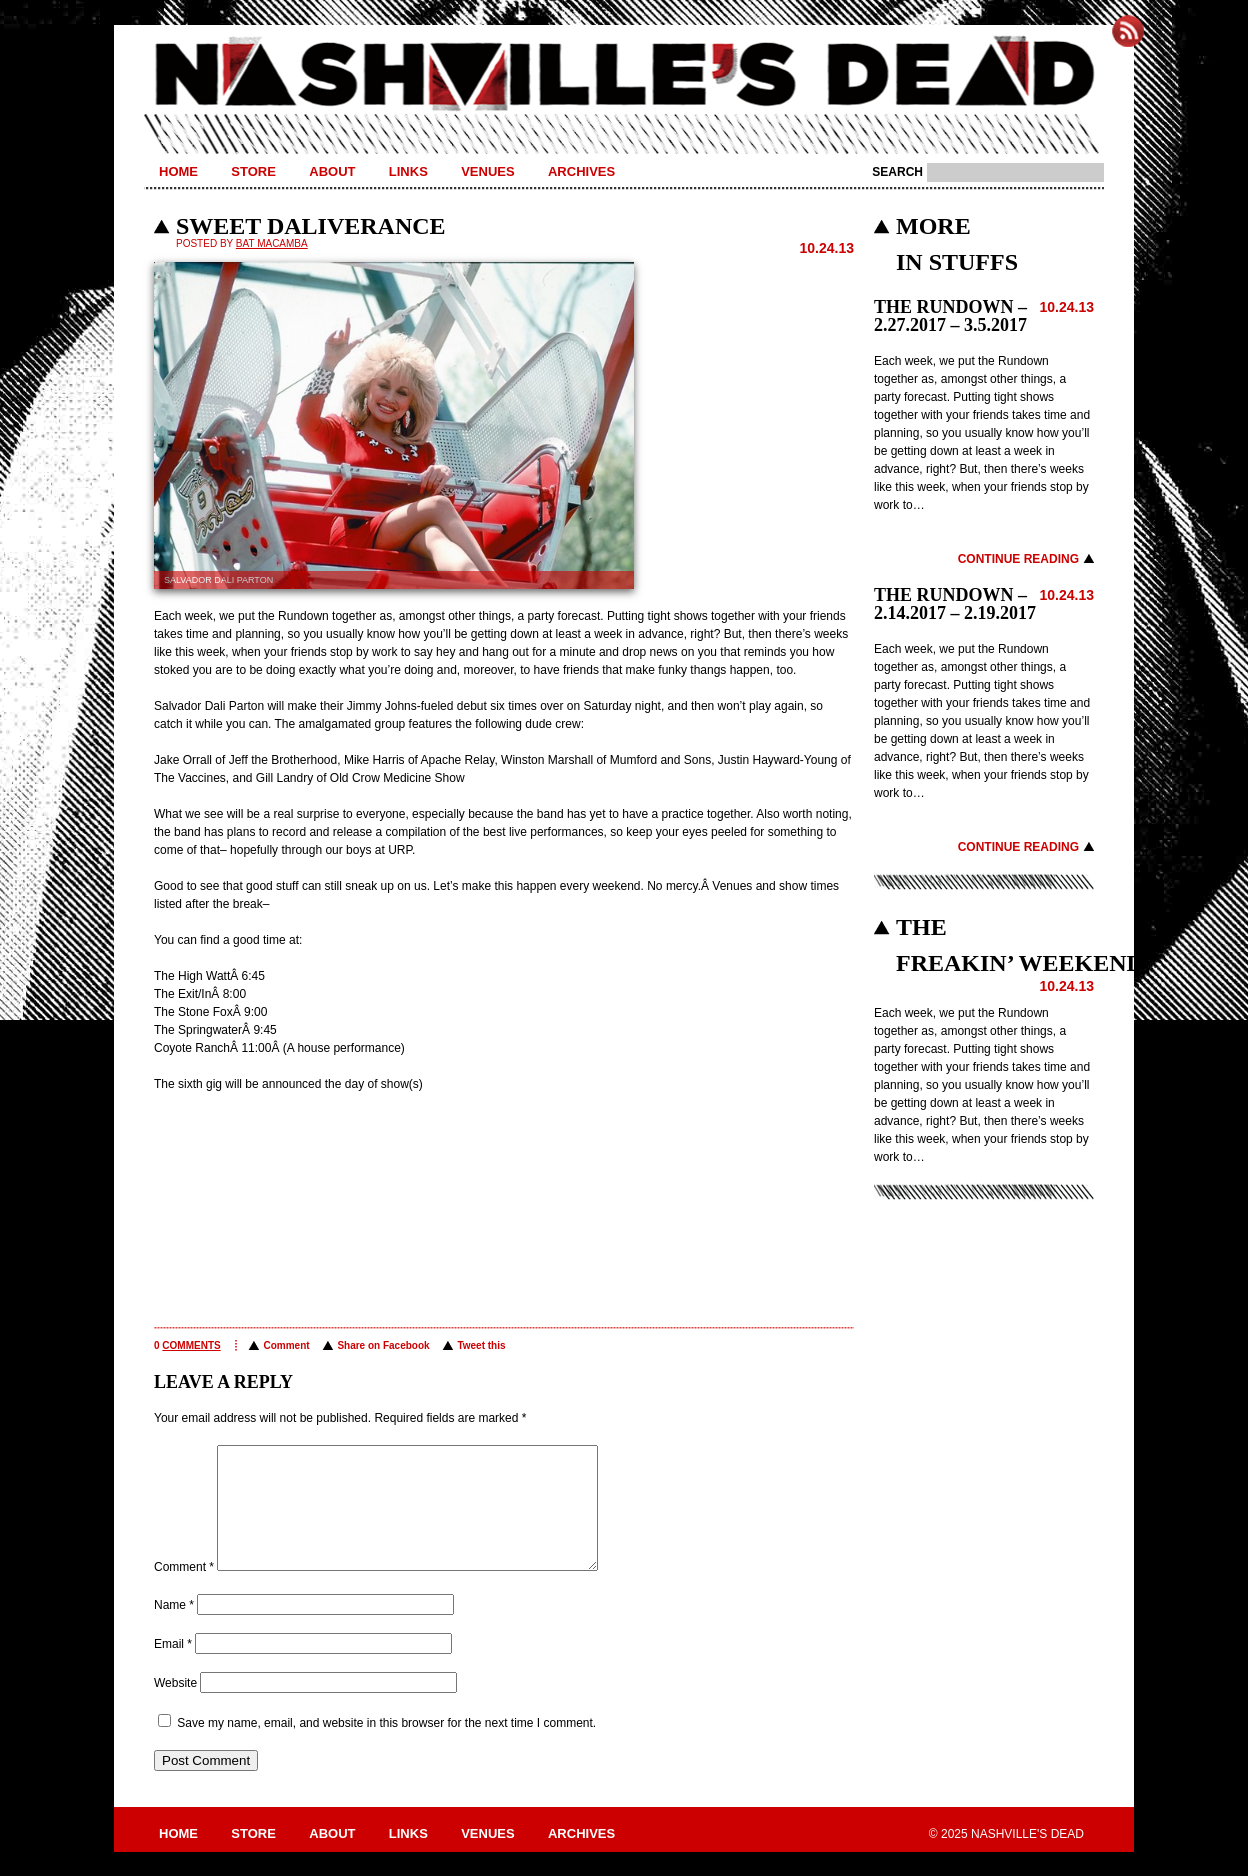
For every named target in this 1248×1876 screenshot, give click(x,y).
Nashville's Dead (624, 75)
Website (175, 1707)
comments (191, 1345)
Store (253, 171)
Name (174, 1629)
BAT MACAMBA (272, 243)
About (332, 171)
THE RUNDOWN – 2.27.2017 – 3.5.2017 (950, 316)
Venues (487, 171)
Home (178, 171)
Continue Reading (1018, 559)
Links (408, 171)
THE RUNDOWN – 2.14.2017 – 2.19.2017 (955, 604)
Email (173, 1668)
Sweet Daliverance (311, 226)
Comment (286, 1345)
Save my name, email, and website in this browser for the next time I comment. (386, 1747)
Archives (581, 171)
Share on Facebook (383, 1345)
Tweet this (481, 1345)
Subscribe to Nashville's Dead (1128, 31)
